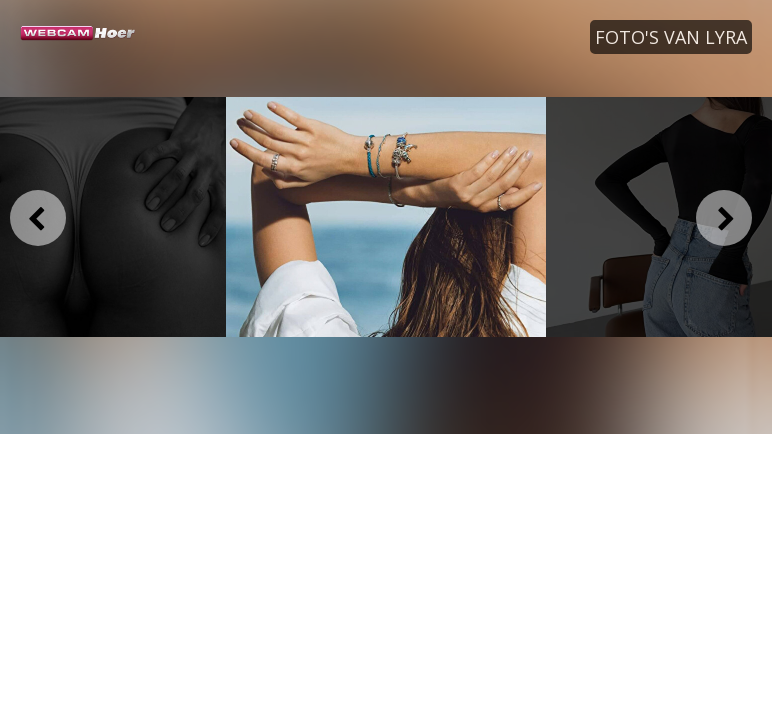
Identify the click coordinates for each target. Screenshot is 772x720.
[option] (386, 217)
